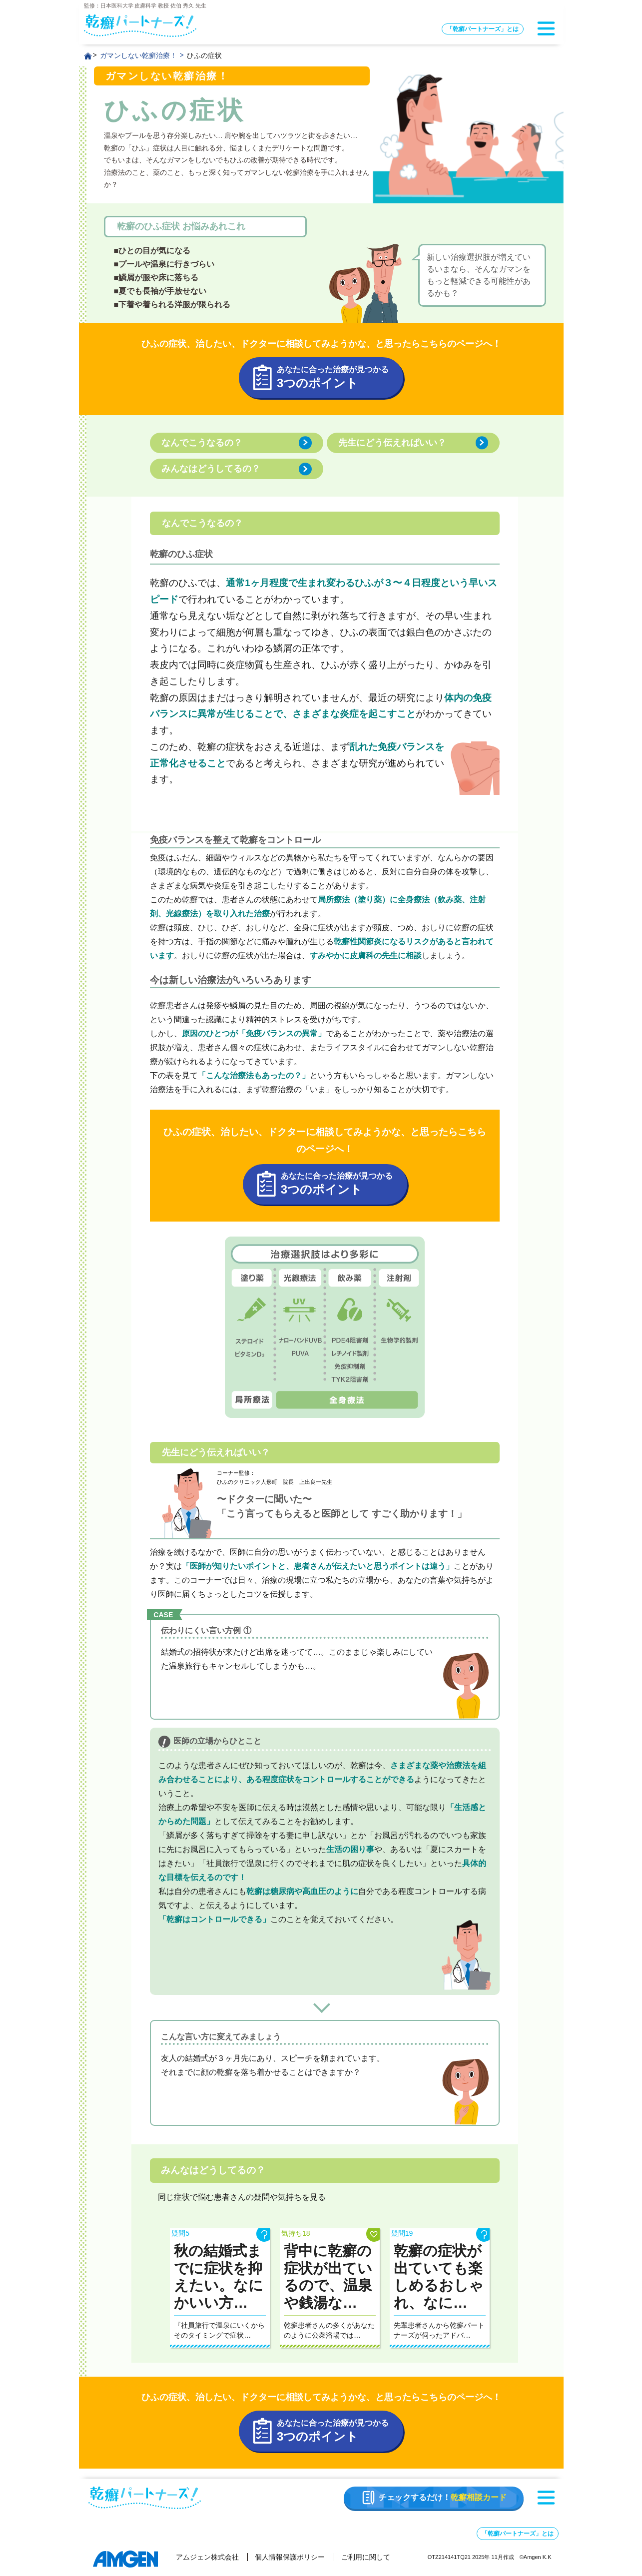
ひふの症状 (204, 55)
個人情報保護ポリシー (290, 2557)
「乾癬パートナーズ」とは (483, 28)
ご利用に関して (365, 2557)
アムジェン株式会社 (207, 2557)
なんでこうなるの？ (201, 443)
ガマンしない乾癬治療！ (138, 55)
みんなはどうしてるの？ (210, 469)
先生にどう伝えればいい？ (392, 443)
